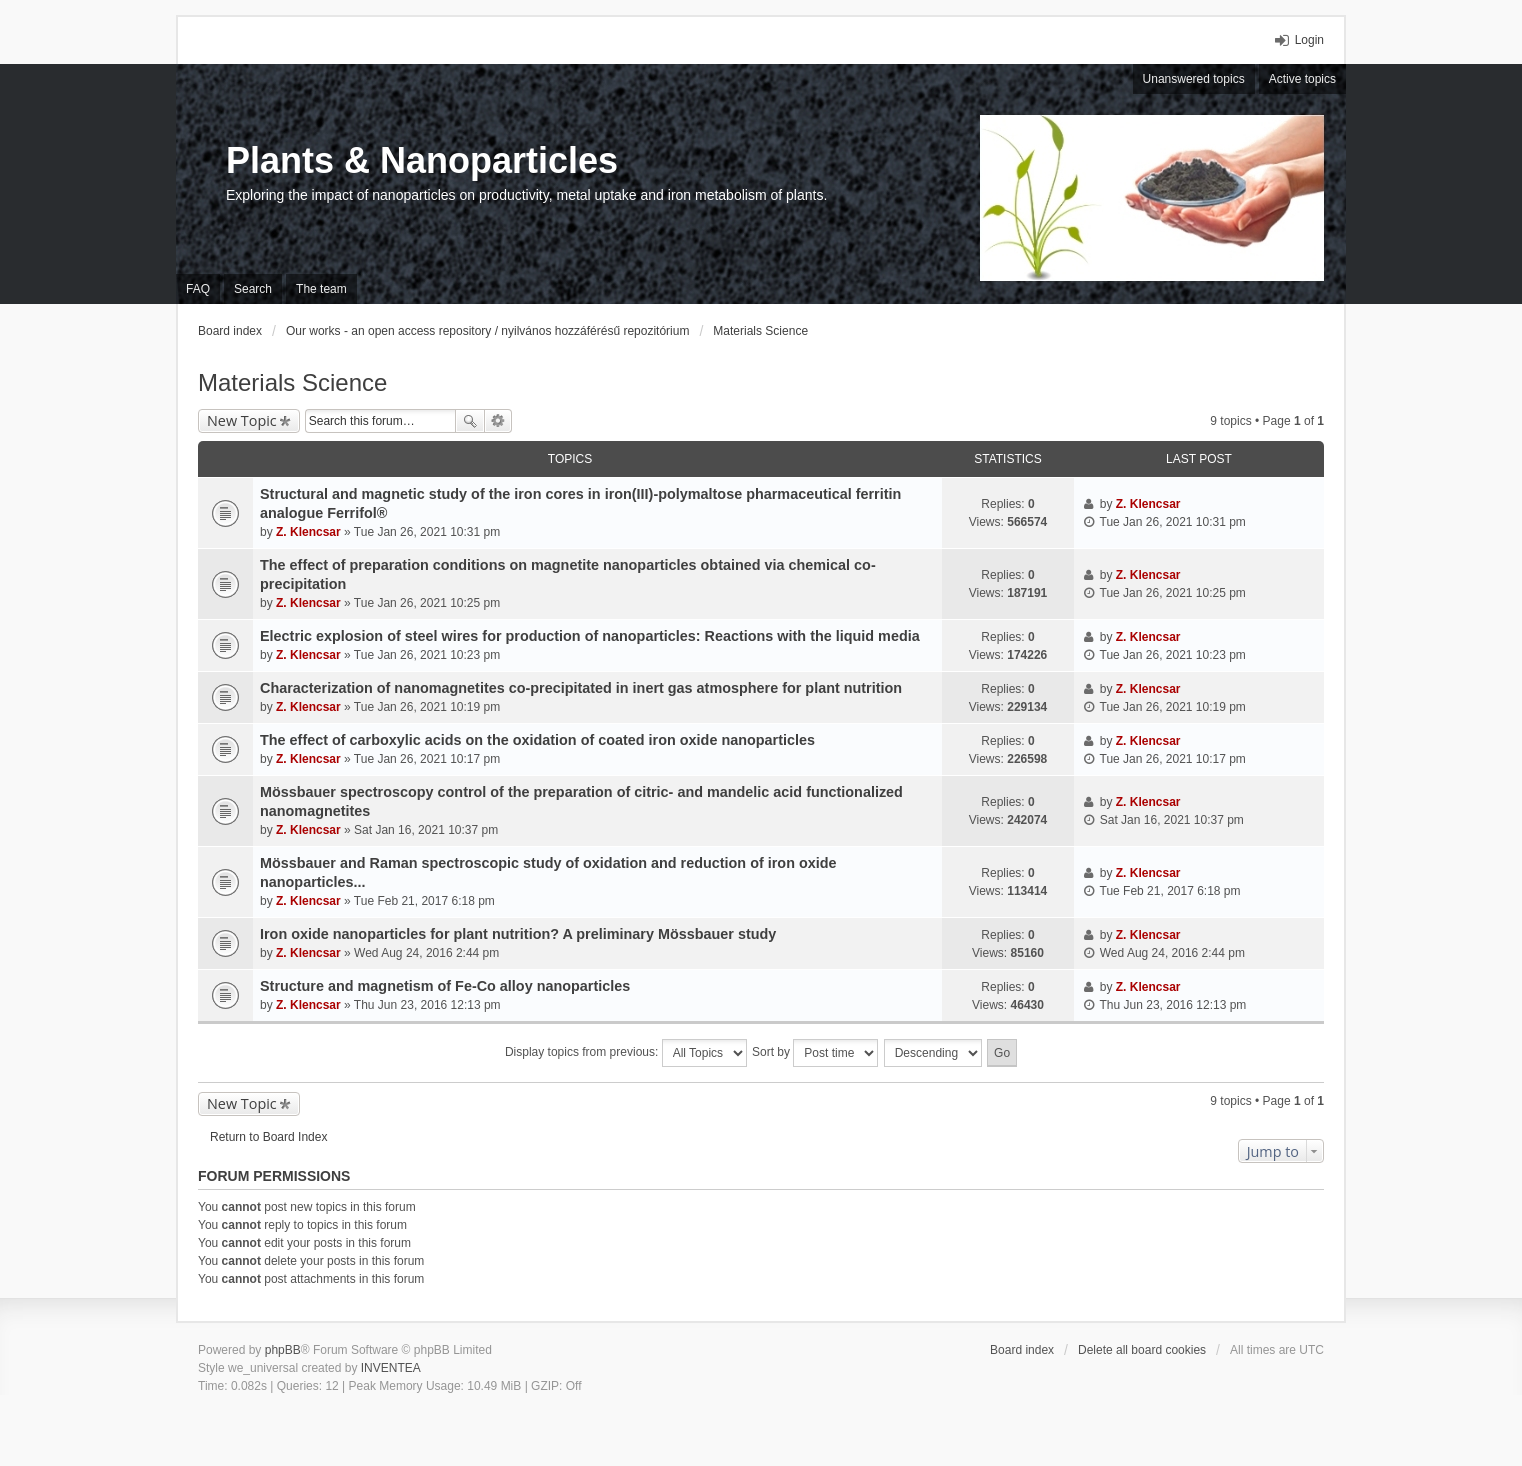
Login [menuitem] (1309, 40)
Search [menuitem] (253, 289)
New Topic (242, 420)
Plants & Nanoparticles (422, 160)
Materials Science (292, 382)
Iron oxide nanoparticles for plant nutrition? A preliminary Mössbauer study (518, 934)
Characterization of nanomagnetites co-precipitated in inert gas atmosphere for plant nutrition (581, 688)
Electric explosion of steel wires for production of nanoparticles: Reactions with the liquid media (590, 636)
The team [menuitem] (321, 289)
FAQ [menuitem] (198, 289)
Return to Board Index (268, 1137)
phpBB (283, 1350)
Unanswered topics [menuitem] (1194, 79)
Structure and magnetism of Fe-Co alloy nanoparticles (445, 986)
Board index (1022, 1350)
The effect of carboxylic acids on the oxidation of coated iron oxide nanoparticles (537, 740)
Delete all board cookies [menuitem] (1142, 1350)
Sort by (815, 1053)
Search (470, 421)
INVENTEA (391, 1368)
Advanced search (498, 421)
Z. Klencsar (308, 532)
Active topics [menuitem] (1302, 79)
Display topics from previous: (626, 1053)
